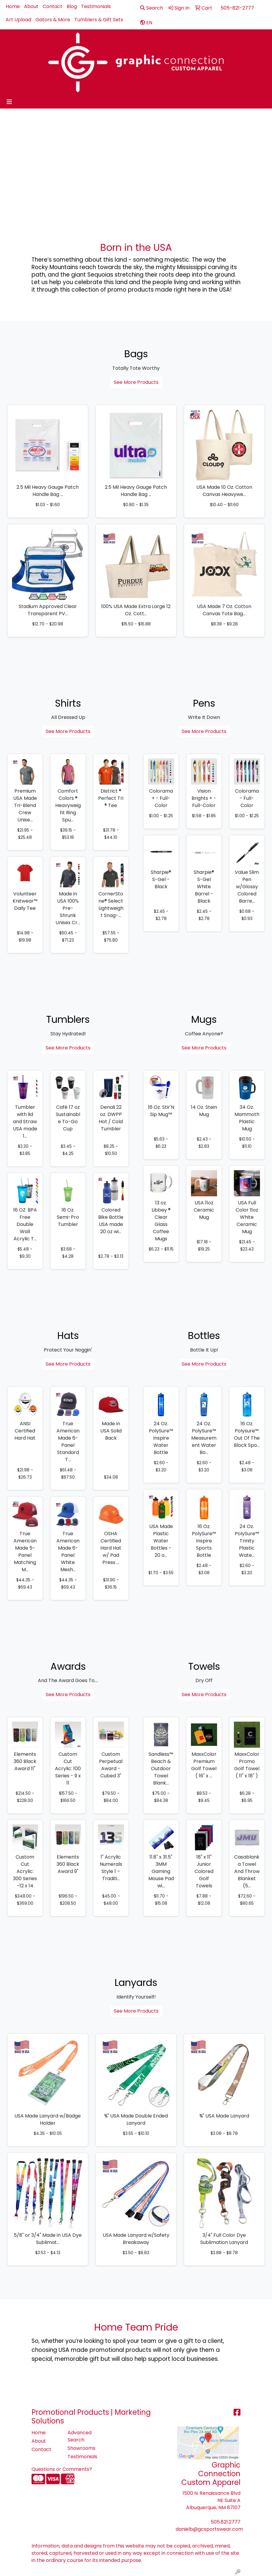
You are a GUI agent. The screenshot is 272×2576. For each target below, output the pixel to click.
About (31, 6)
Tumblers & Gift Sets (98, 19)
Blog (72, 6)
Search (151, 7)
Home (13, 6)
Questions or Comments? (62, 2469)
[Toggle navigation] (9, 102)
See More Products (136, 382)
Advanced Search (80, 2436)
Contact (52, 6)
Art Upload (18, 19)
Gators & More (52, 19)
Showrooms (81, 2448)
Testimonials (96, 6)
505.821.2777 (225, 2521)
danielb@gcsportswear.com (209, 2529)
